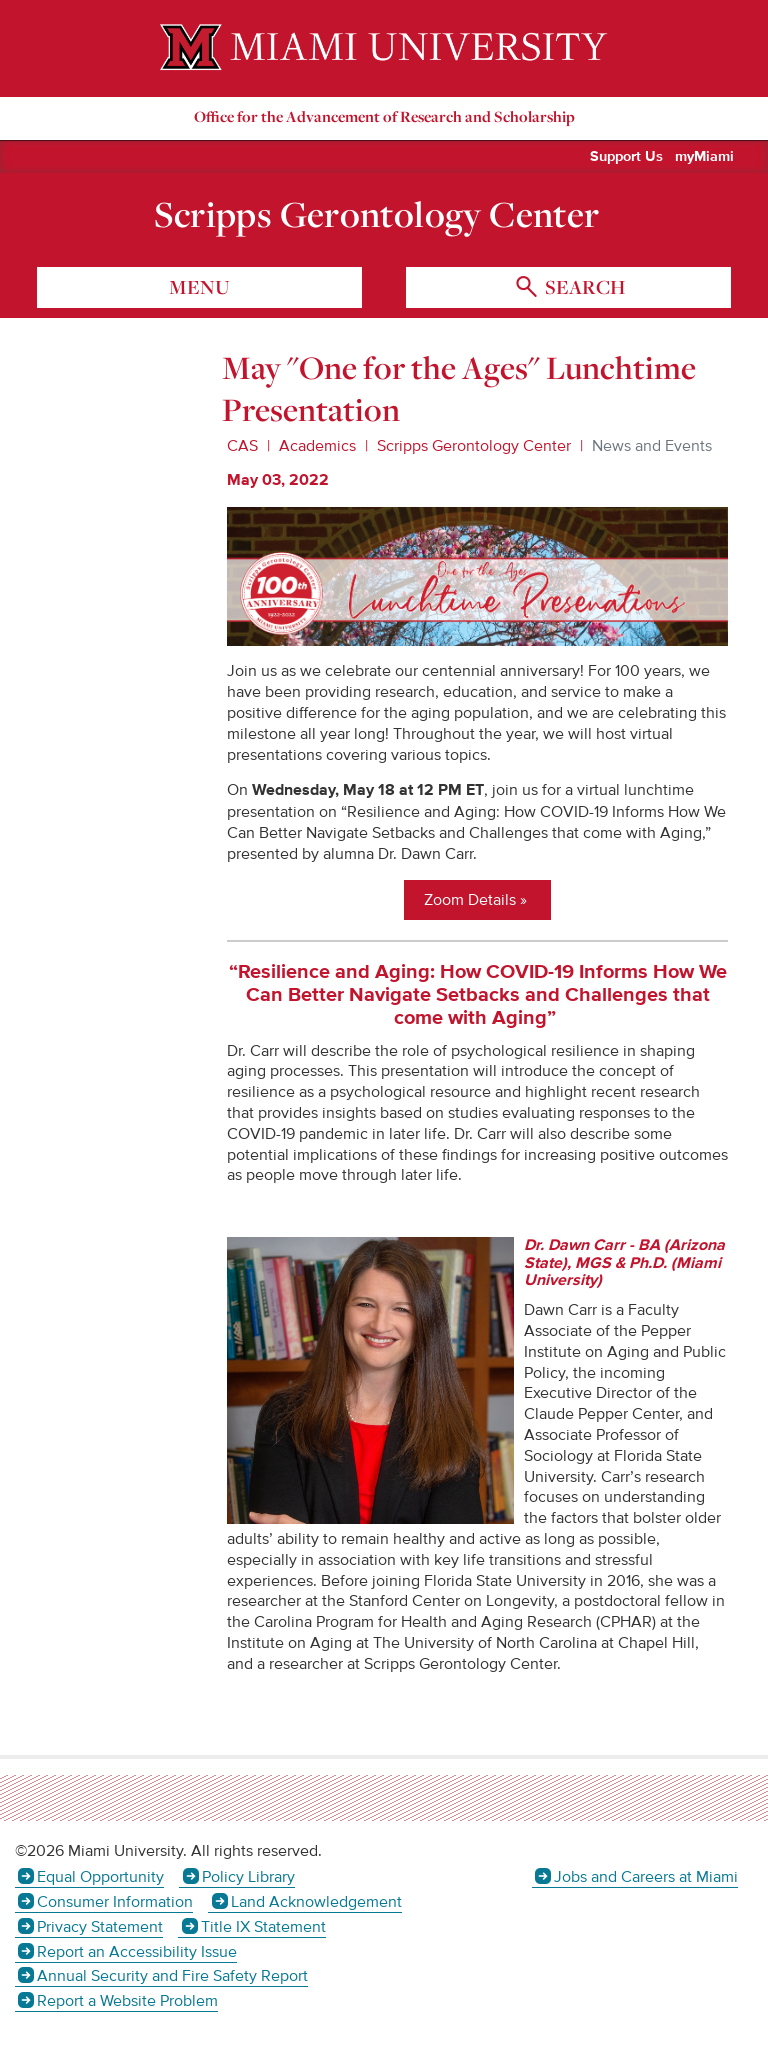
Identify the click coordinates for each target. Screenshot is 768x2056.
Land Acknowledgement (316, 1902)
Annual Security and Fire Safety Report (172, 1976)
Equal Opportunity (100, 1877)
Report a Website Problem (127, 2001)
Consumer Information (115, 1902)
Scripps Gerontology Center (377, 214)
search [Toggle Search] (583, 287)
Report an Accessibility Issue (137, 1952)
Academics (317, 446)
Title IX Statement (263, 1927)
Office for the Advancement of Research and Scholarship (384, 116)
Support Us (626, 157)
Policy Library (248, 1877)
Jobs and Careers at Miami (646, 1877)
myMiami (704, 157)
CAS (242, 446)
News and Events (652, 446)
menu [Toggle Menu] (199, 287)
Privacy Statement (100, 1927)
